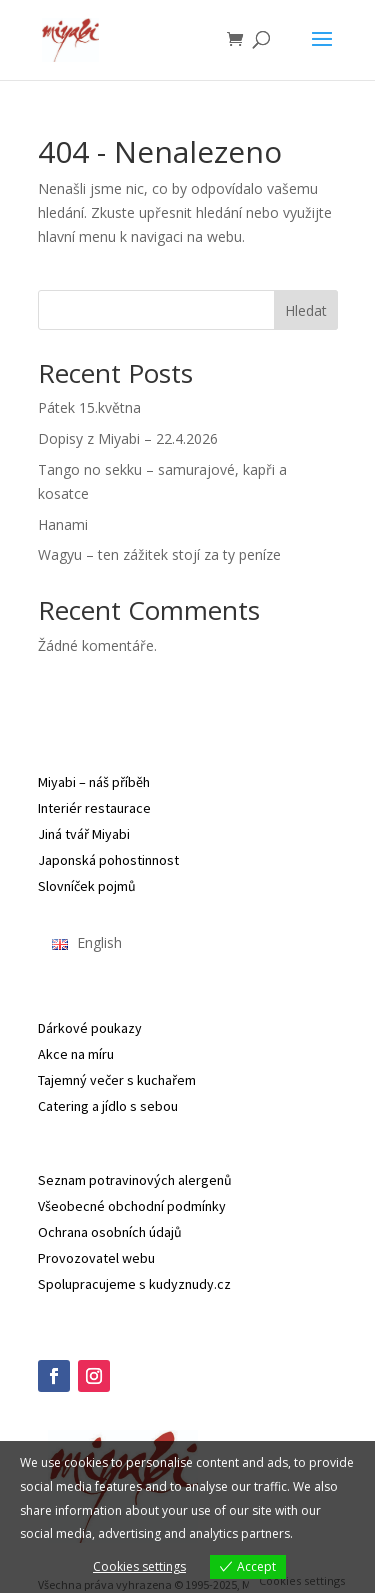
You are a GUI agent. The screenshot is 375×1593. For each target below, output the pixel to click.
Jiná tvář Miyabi (84, 834)
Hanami (63, 524)
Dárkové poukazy (90, 1028)
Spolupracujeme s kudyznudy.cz (134, 1284)
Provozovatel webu (96, 1258)
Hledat (306, 310)
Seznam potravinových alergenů (135, 1180)
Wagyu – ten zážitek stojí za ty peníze (159, 554)
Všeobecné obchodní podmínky (132, 1206)
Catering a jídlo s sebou (108, 1106)
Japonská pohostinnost (108, 860)
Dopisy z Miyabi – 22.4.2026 (128, 438)
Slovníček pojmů (87, 886)
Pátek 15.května (89, 407)
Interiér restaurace (94, 808)
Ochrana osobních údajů (110, 1232)
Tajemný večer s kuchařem (117, 1080)
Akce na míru (76, 1054)
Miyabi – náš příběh (94, 782)
